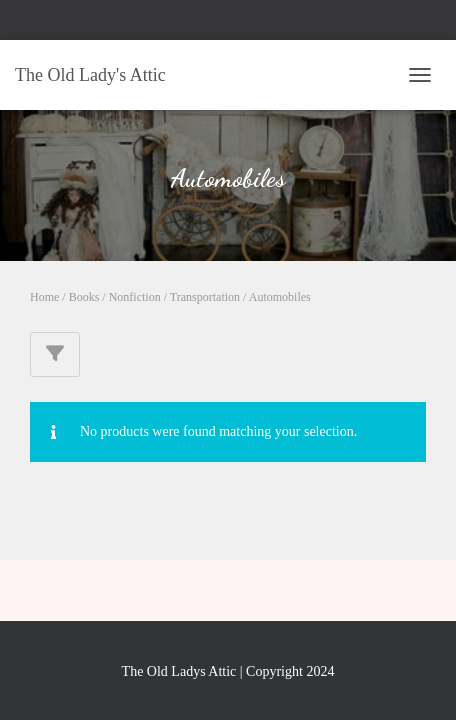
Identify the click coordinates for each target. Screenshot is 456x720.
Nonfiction (135, 297)
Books (84, 297)
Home (44, 297)
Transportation (205, 297)
